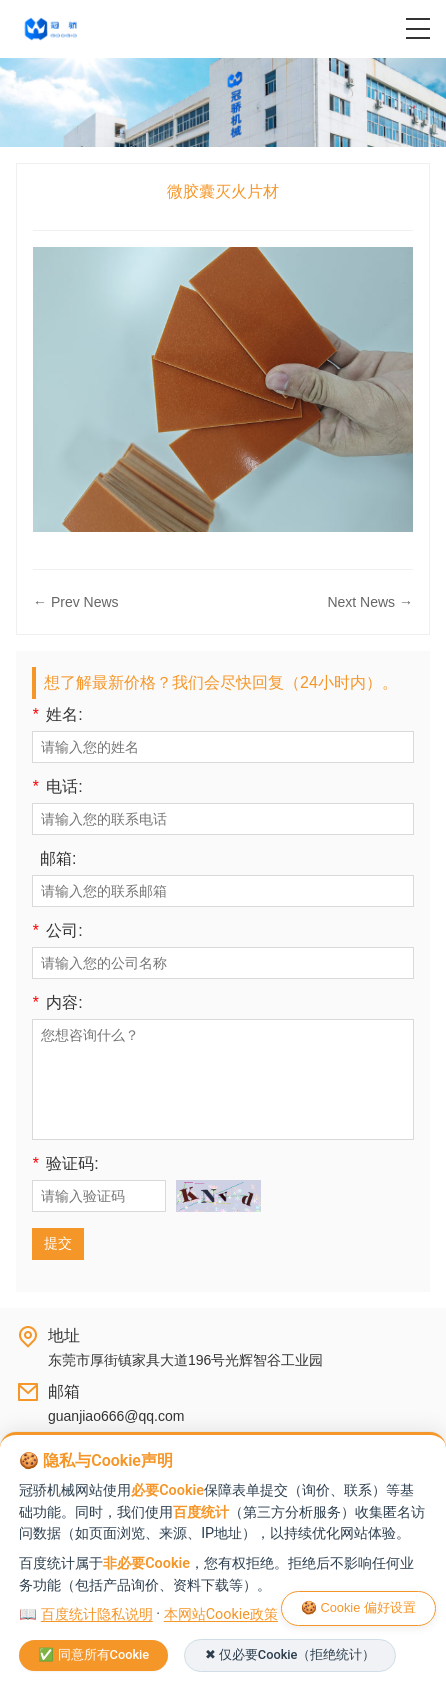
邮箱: (58, 859)
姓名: (57, 715)
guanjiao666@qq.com (116, 1416)
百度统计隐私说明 (97, 1614)
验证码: (65, 1164)
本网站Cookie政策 (221, 1614)
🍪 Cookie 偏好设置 (358, 1607)
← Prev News (76, 602)
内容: (57, 1003)
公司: (57, 931)
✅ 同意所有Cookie (93, 1654)
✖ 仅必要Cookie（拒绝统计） (290, 1654)
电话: (57, 787)
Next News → (370, 602)
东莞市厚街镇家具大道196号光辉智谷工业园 (185, 1360)
